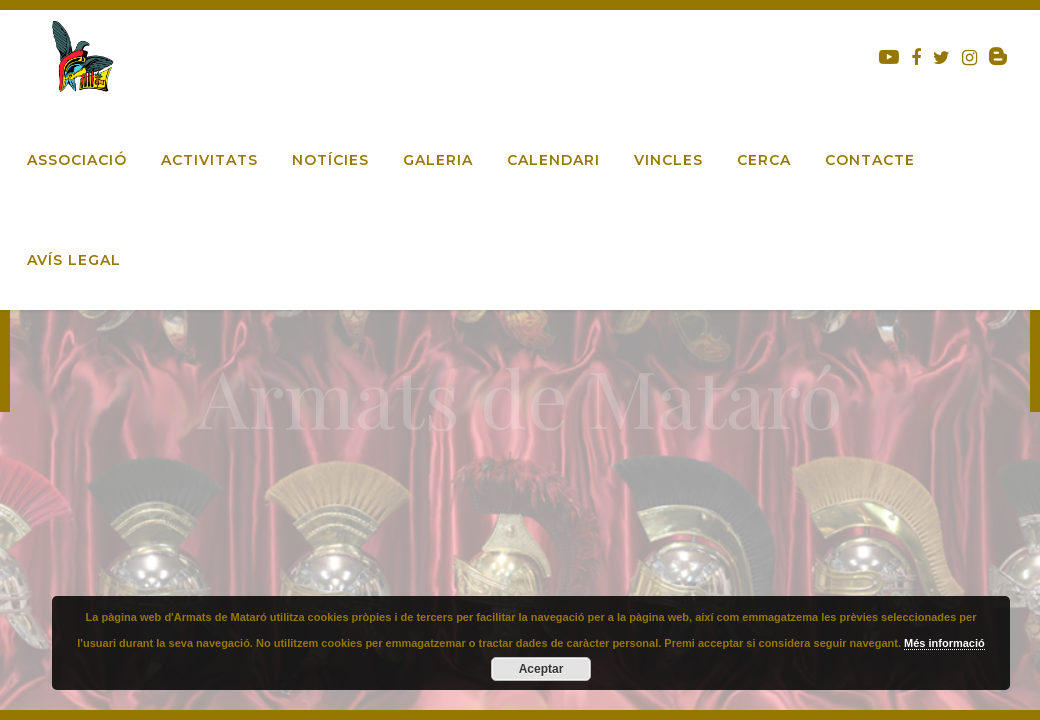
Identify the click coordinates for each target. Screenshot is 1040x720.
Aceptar (541, 669)
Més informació (944, 643)
